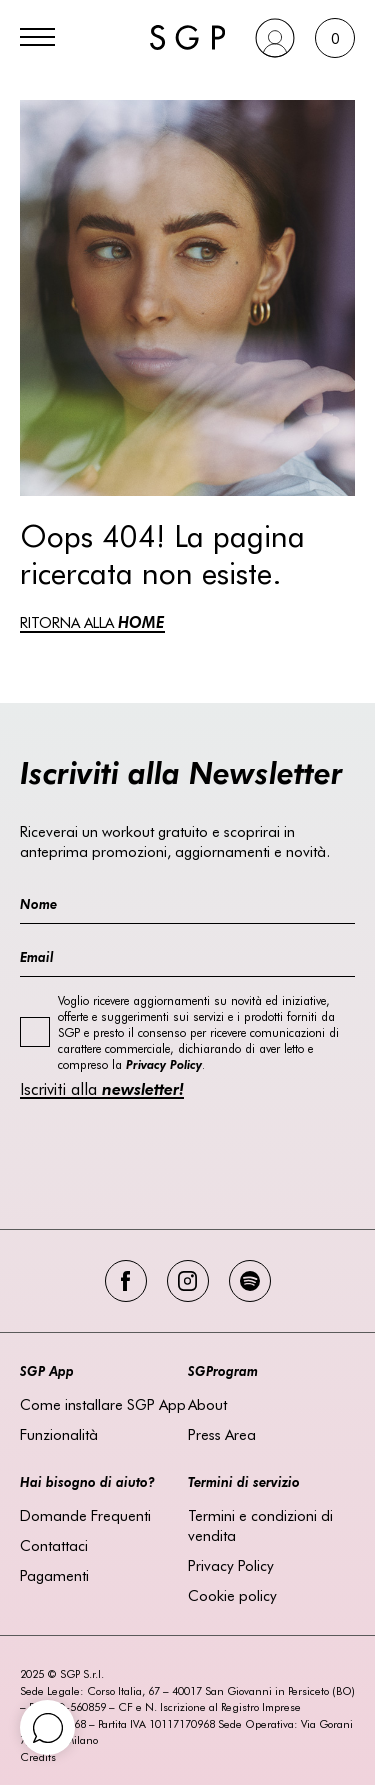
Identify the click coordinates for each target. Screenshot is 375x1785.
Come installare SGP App (103, 1404)
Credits (38, 1756)
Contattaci (54, 1545)
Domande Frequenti (85, 1515)
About (207, 1404)
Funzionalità (59, 1434)
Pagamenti (54, 1575)
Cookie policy (232, 1595)
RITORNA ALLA (92, 622)
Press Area (222, 1434)
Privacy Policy (231, 1565)
